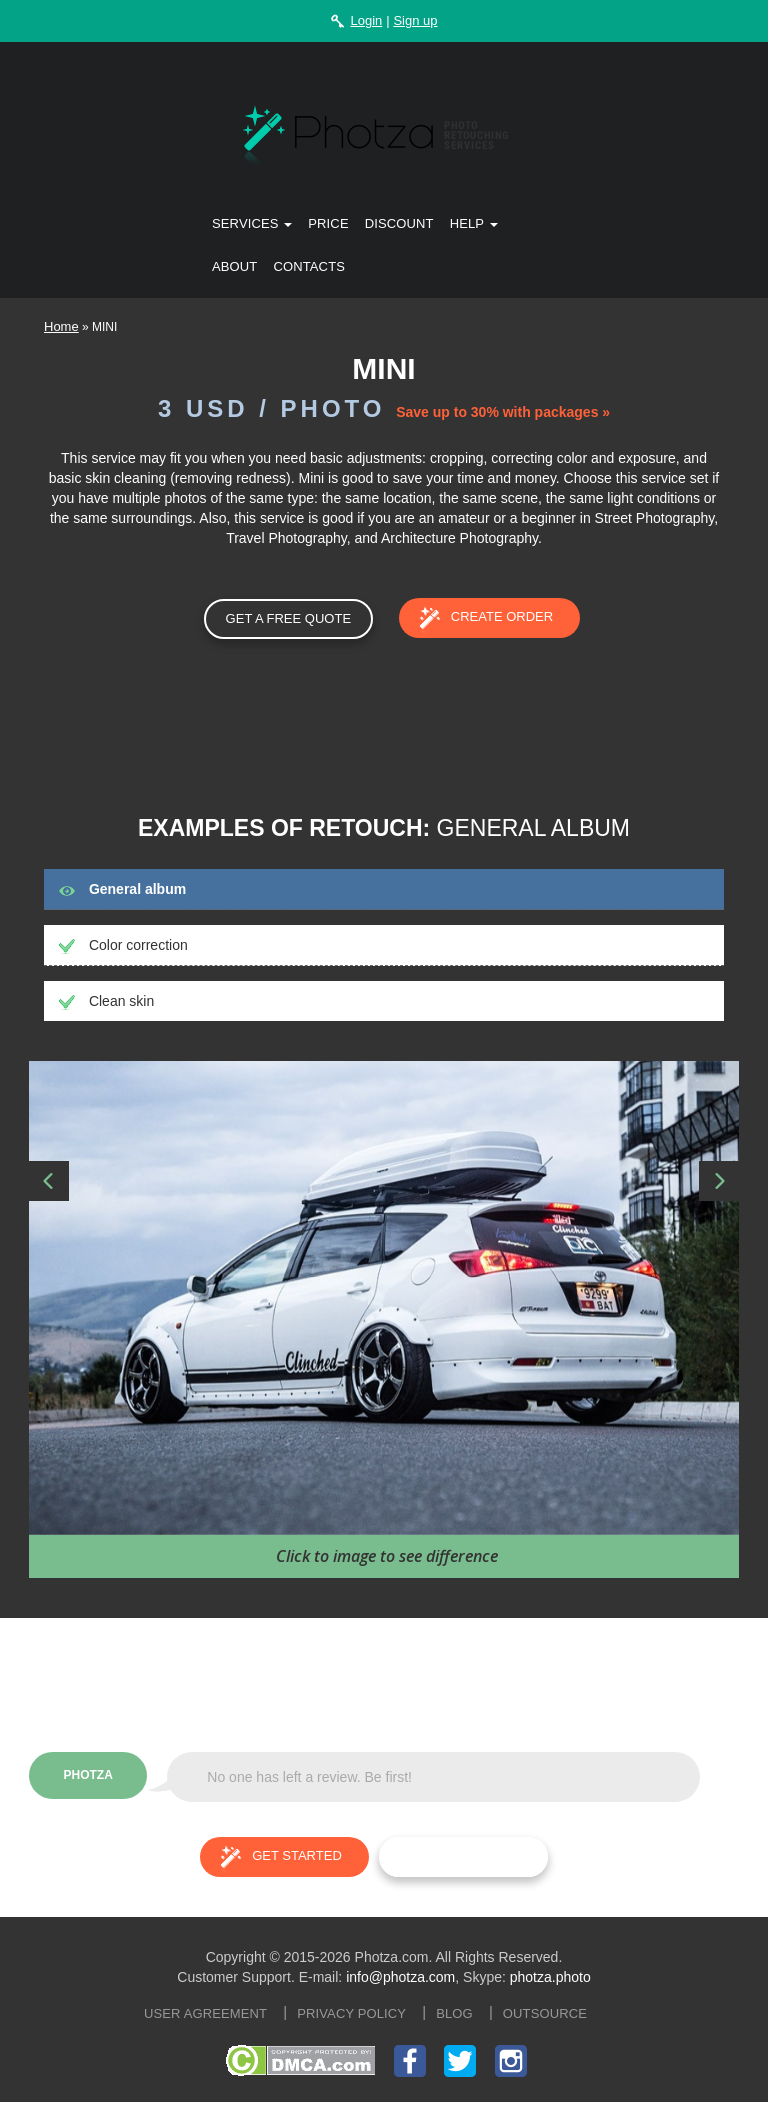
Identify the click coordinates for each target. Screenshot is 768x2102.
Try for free (463, 1856)
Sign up (415, 20)
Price (328, 223)
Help (474, 223)
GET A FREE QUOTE (288, 618)
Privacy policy (351, 2013)
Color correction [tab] (123, 945)
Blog (454, 2013)
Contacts (309, 266)
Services (252, 223)
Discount (399, 223)
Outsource (545, 2013)
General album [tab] (122, 889)
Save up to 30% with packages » (503, 412)
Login (366, 20)
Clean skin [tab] (106, 1001)
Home (61, 326)
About (234, 266)
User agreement (205, 2013)
